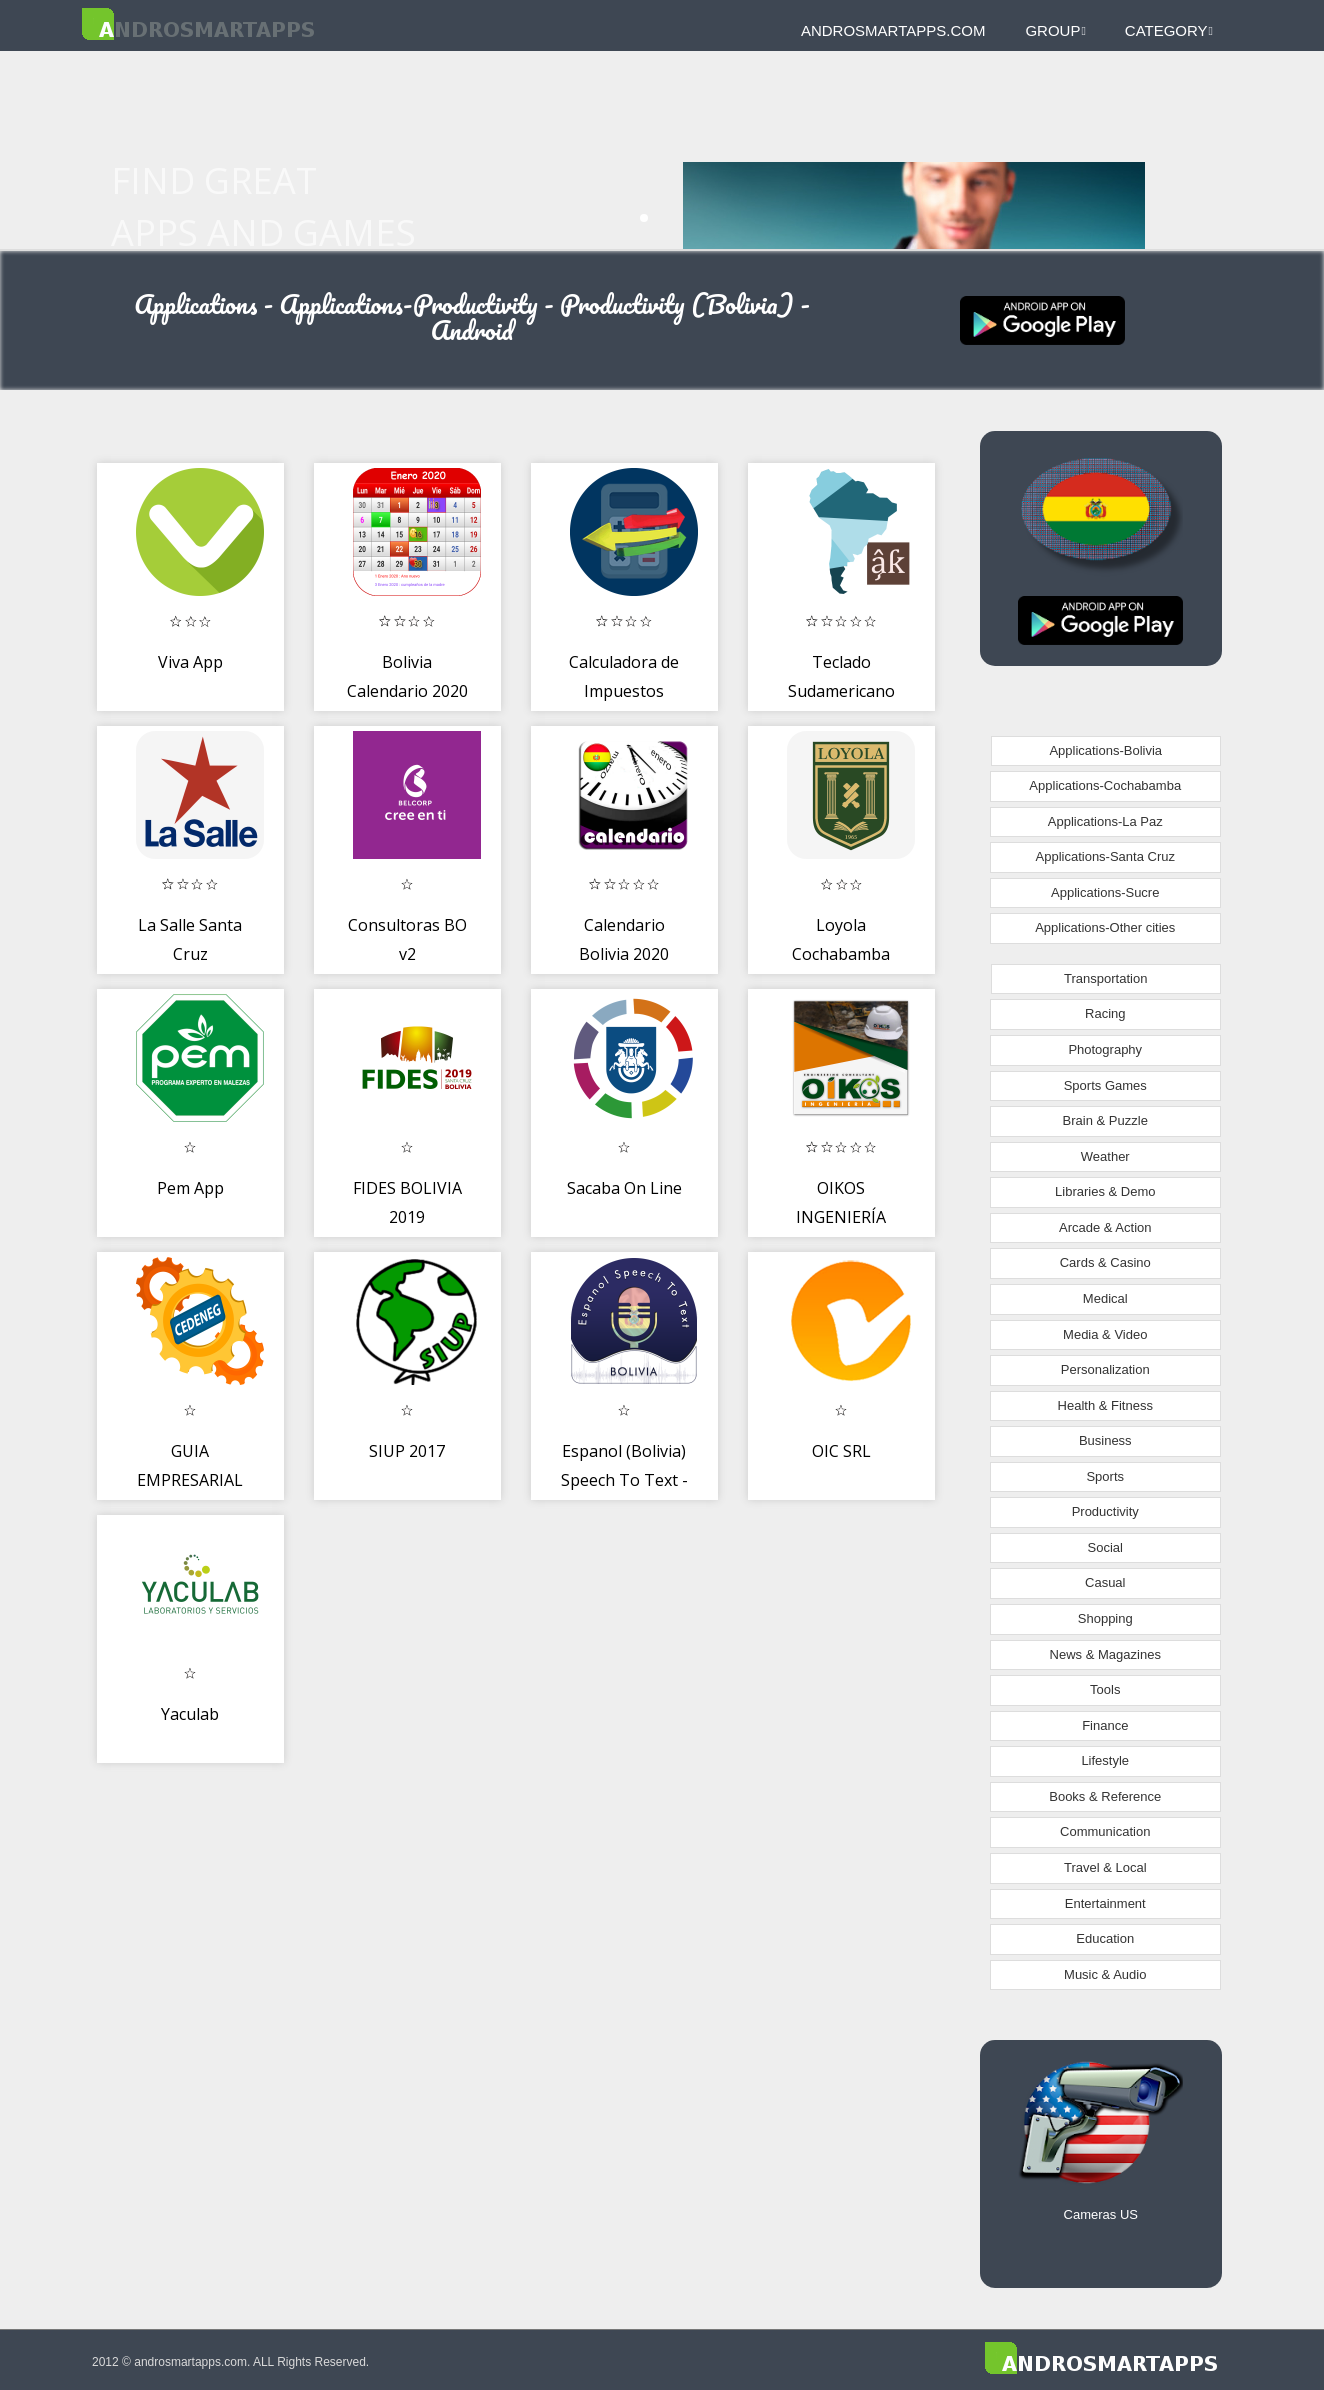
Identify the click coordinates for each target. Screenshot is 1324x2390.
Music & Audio (1105, 1974)
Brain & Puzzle (1105, 1120)
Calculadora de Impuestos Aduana (624, 691)
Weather (1105, 1156)
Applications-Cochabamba (1105, 785)
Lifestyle (1105, 1760)
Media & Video (1105, 1334)
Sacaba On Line (624, 1188)
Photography (1105, 1049)
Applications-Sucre (1105, 892)
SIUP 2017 (407, 1451)
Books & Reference (1105, 1796)
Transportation (1105, 978)
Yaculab (190, 1714)
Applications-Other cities (1105, 927)
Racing (1105, 1013)
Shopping (1105, 1618)
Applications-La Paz (1105, 821)
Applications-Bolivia (1105, 750)
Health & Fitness (1105, 1405)
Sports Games (1105, 1085)
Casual (1105, 1582)
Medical (1105, 1298)
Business (1105, 1440)
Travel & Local (1105, 1867)
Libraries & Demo (1105, 1191)
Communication (1105, 1831)
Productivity (1105, 1511)
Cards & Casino (1105, 1262)
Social (1105, 1547)
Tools (1105, 1689)
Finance (1105, 1725)
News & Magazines (1105, 1654)
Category (1169, 30)
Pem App (190, 1188)
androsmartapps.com (893, 30)
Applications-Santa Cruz (1105, 856)
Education (1105, 1938)
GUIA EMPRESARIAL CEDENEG (190, 1480)
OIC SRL (841, 1451)
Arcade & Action (1105, 1227)
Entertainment (1105, 1903)
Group (1055, 30)
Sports (1105, 1476)
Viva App (190, 662)
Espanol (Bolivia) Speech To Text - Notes (624, 1480)
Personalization (1105, 1369)
